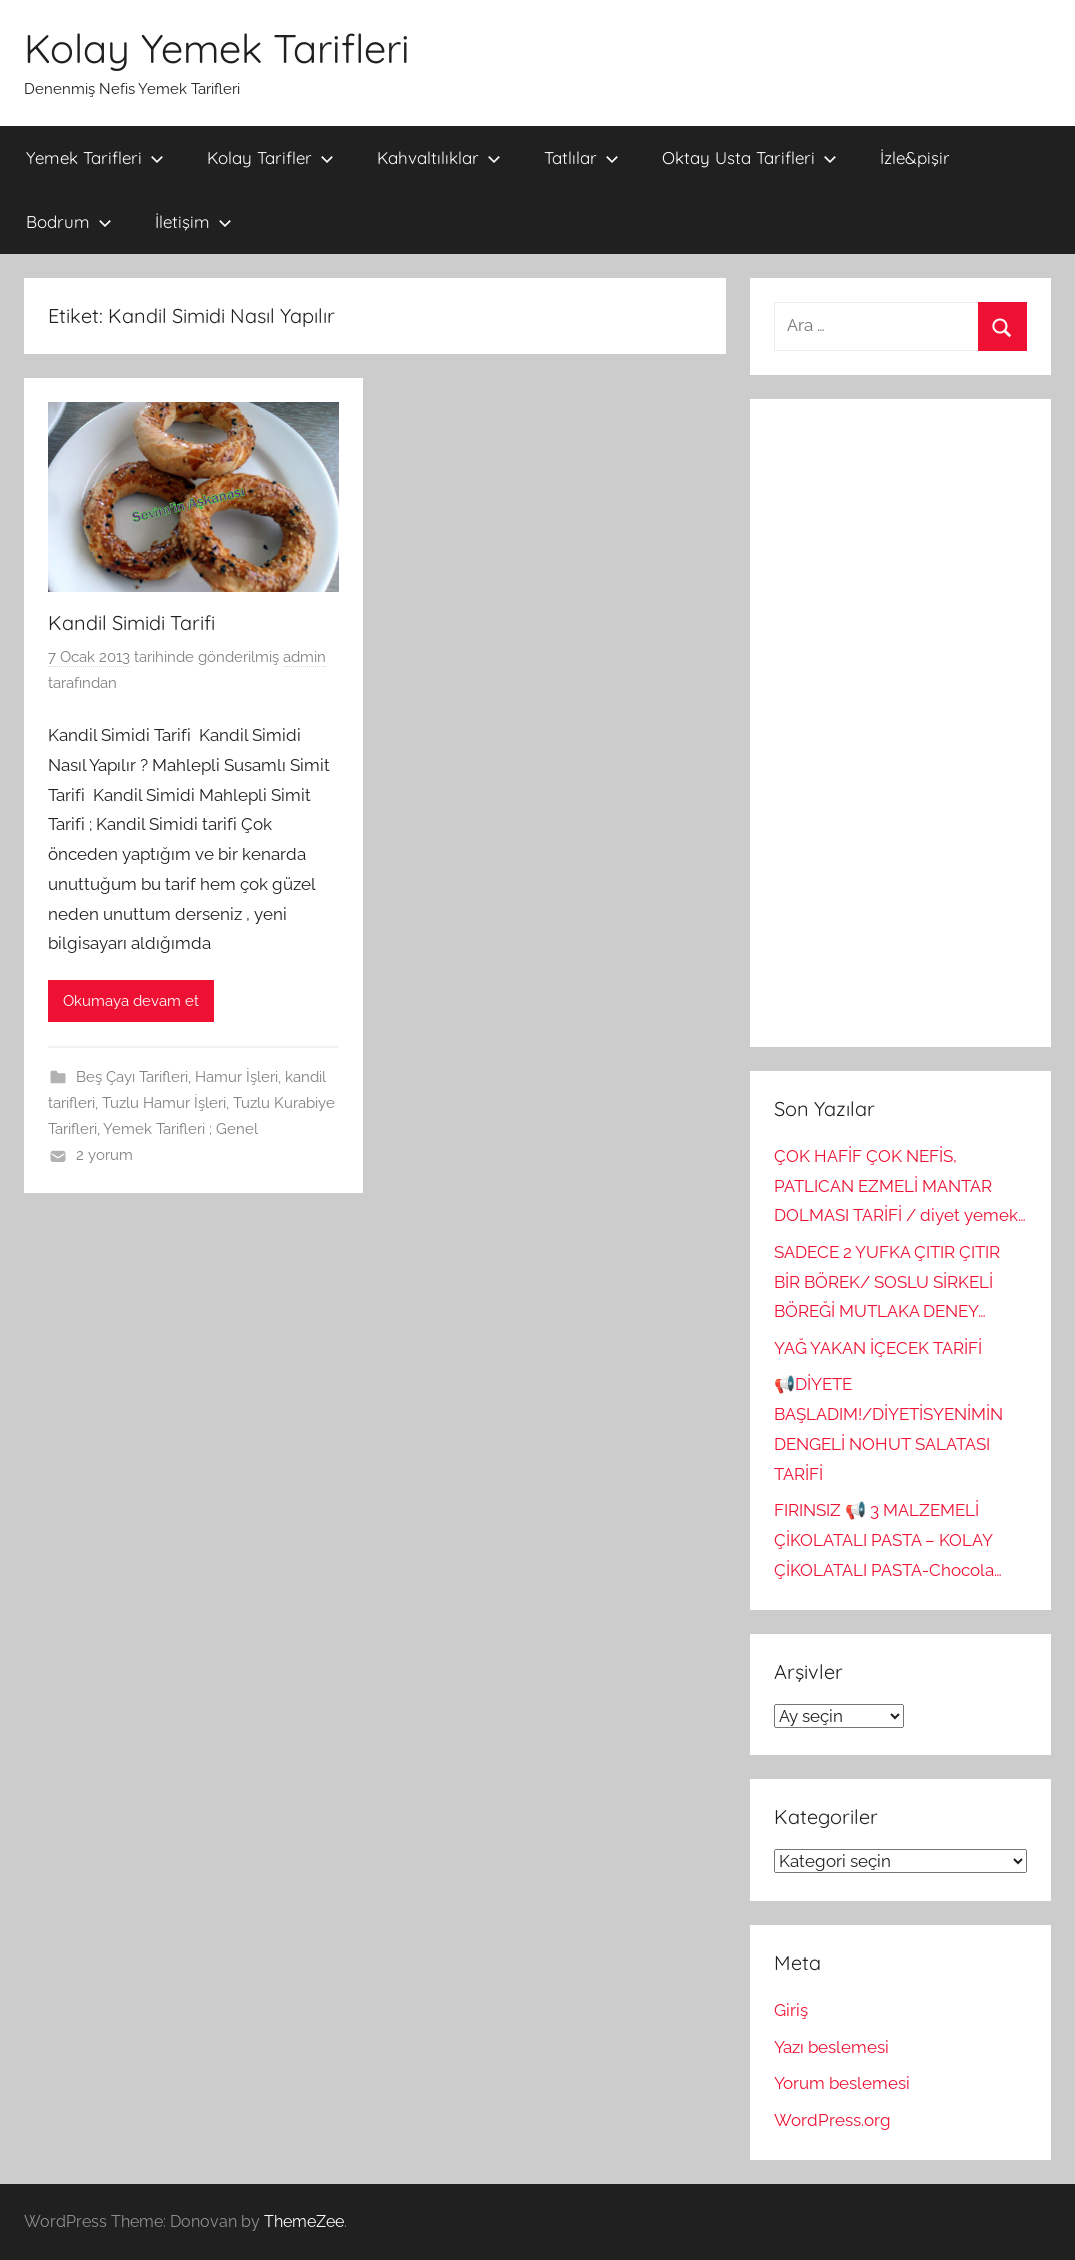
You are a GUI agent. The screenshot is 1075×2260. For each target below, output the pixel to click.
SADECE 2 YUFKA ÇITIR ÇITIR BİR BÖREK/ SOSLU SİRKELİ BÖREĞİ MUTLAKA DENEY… (887, 1282)
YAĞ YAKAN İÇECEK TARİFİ (878, 1348)
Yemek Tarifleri (95, 157)
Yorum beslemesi (842, 2083)
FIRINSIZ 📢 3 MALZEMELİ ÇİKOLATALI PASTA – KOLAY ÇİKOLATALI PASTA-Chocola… (888, 1540)
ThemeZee (304, 2221)
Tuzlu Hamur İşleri (164, 1103)
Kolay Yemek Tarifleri (217, 48)
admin (304, 657)
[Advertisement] (900, 723)
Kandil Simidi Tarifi (131, 622)
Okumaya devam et (131, 1001)
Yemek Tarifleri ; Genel (180, 1129)
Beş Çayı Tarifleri (132, 1077)
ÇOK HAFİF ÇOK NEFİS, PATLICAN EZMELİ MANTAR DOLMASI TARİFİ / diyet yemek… (900, 1186)
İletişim (193, 221)
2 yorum (104, 1155)
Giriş (791, 2010)
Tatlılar (581, 157)
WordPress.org (832, 2120)
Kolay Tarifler (270, 157)
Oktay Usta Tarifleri (749, 157)
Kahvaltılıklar (439, 157)
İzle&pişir (915, 157)
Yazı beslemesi (831, 2047)
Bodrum (69, 221)
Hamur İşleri (236, 1077)
